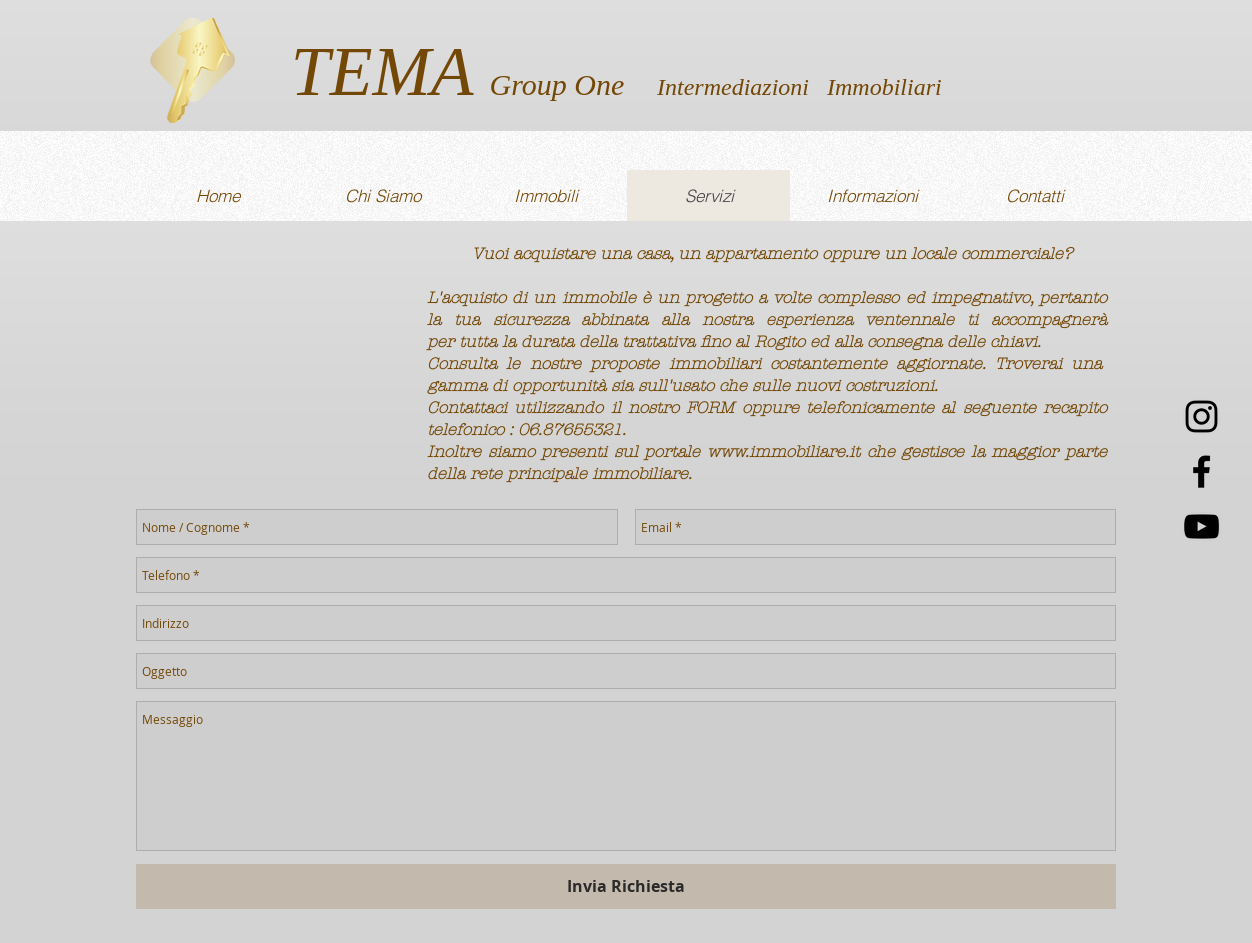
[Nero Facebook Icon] (1201, 471)
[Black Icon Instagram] (1201, 416)
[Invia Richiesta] (626, 886)
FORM (710, 407)
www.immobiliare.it (783, 451)
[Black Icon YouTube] (1201, 526)
